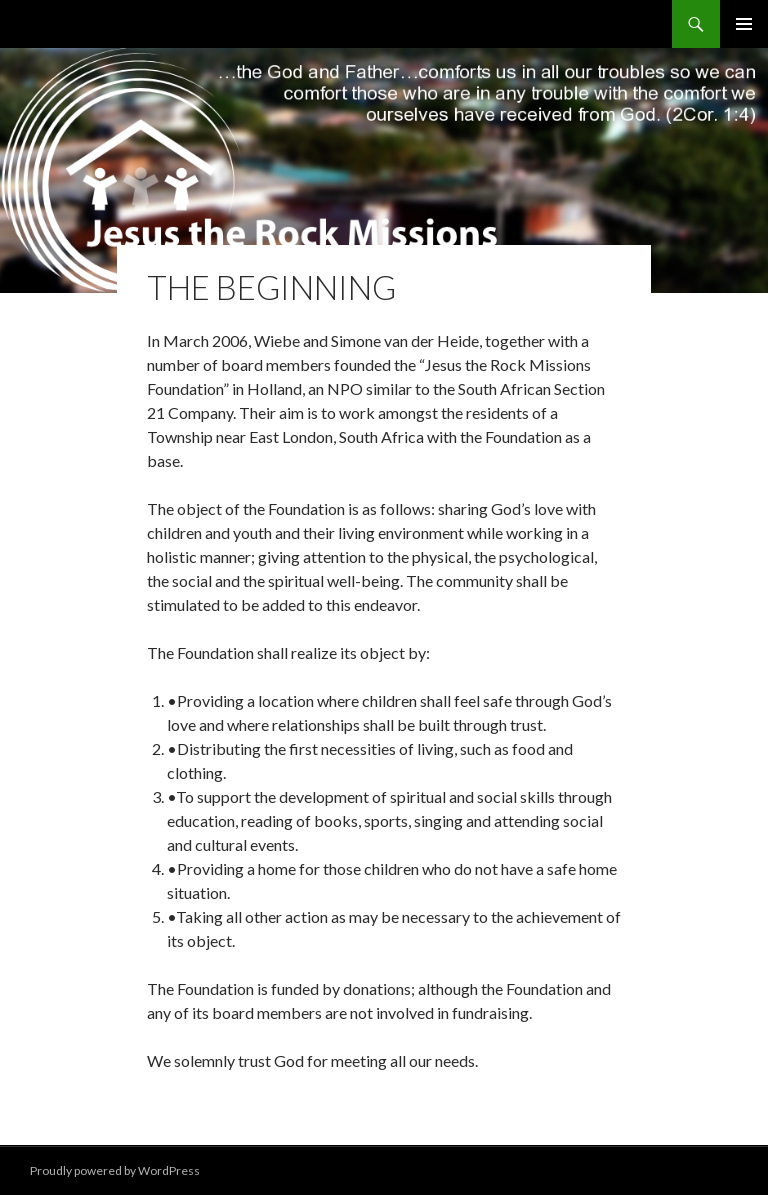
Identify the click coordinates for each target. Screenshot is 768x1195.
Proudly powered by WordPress (115, 1170)
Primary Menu (744, 24)
